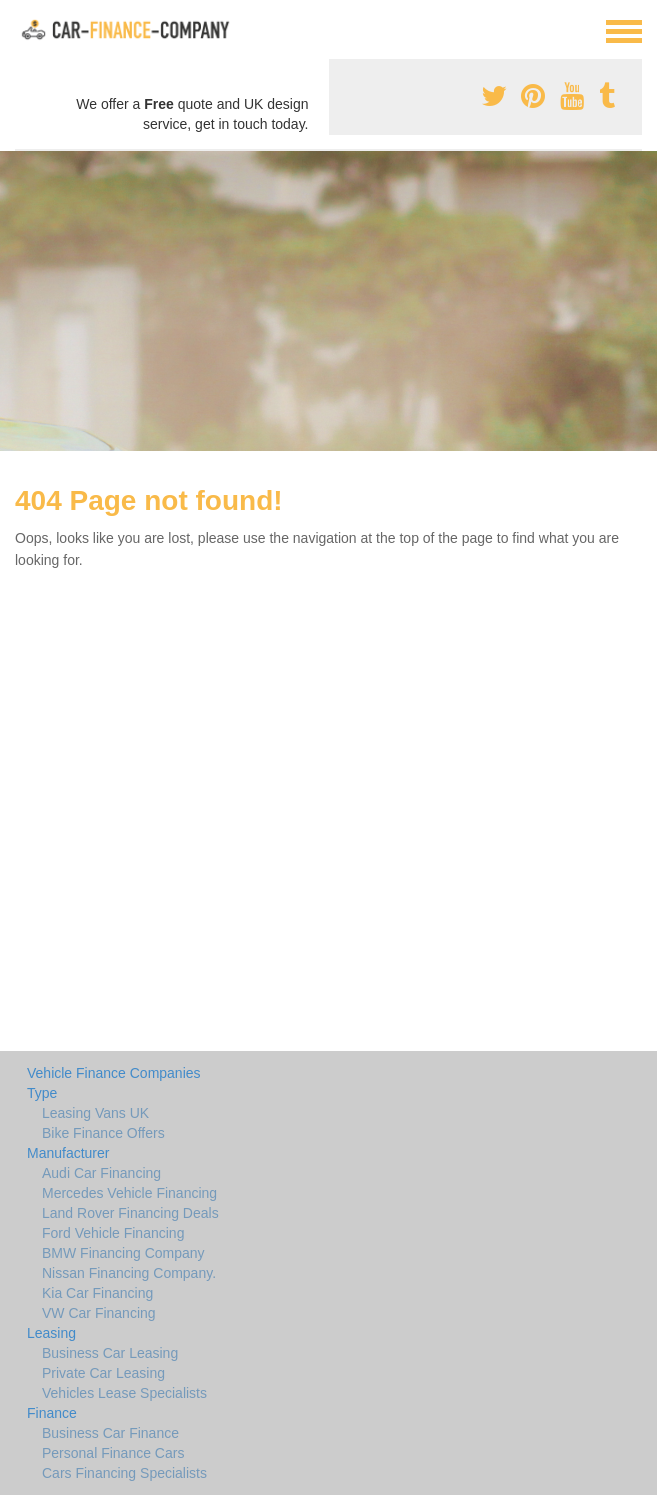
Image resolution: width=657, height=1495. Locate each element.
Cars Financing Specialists (124, 1473)
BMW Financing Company (123, 1253)
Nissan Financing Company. (129, 1273)
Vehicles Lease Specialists (124, 1393)
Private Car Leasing (103, 1373)
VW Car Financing (99, 1313)
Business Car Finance (110, 1433)
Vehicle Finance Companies (114, 1073)
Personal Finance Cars (113, 1453)
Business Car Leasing (110, 1353)
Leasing (51, 1333)
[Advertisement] (328, 301)
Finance (52, 1413)
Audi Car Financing (101, 1173)
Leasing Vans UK (95, 1113)
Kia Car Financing (97, 1293)
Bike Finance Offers (103, 1133)
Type (42, 1093)
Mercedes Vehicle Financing (129, 1193)
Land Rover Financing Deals (130, 1213)
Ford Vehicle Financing (113, 1233)
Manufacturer (68, 1153)
